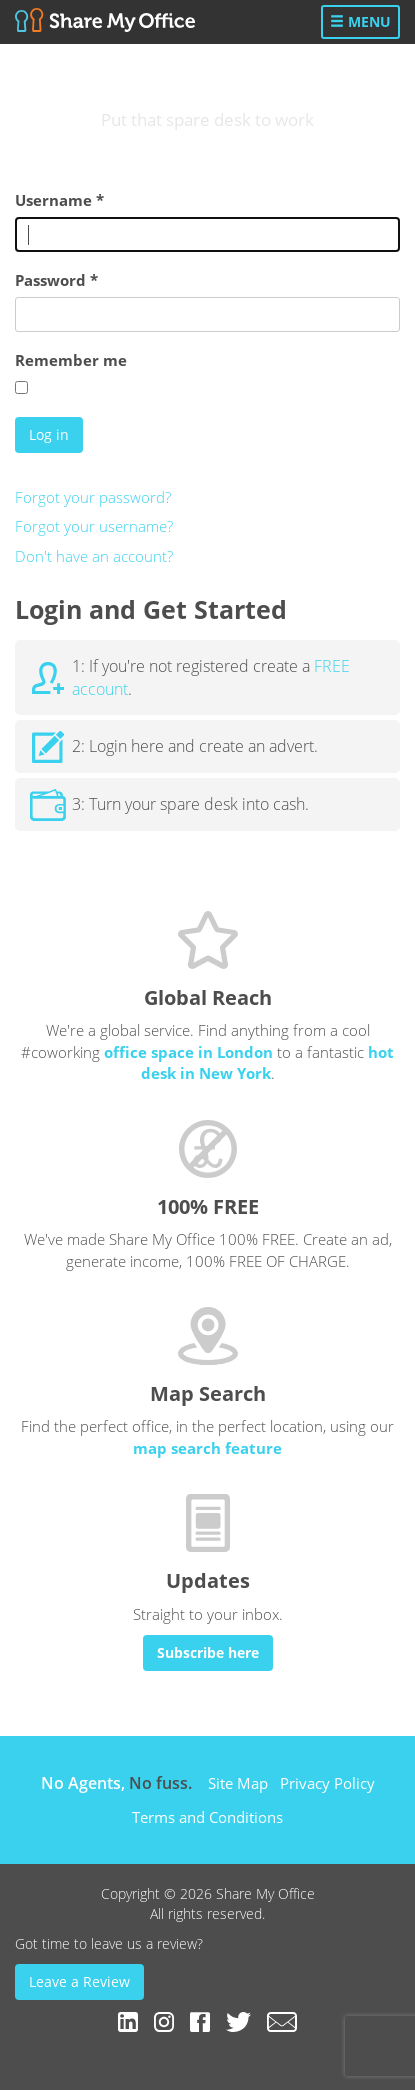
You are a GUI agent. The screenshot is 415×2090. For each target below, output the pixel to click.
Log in (49, 434)
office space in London (188, 1052)
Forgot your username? (94, 526)
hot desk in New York (268, 1062)
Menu (360, 21)
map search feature (207, 1448)
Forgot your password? (93, 497)
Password (56, 280)
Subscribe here (208, 1652)
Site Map (238, 1783)
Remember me (71, 360)
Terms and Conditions (207, 1817)
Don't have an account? (94, 556)
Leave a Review (79, 1981)
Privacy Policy (327, 1783)
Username (59, 200)
